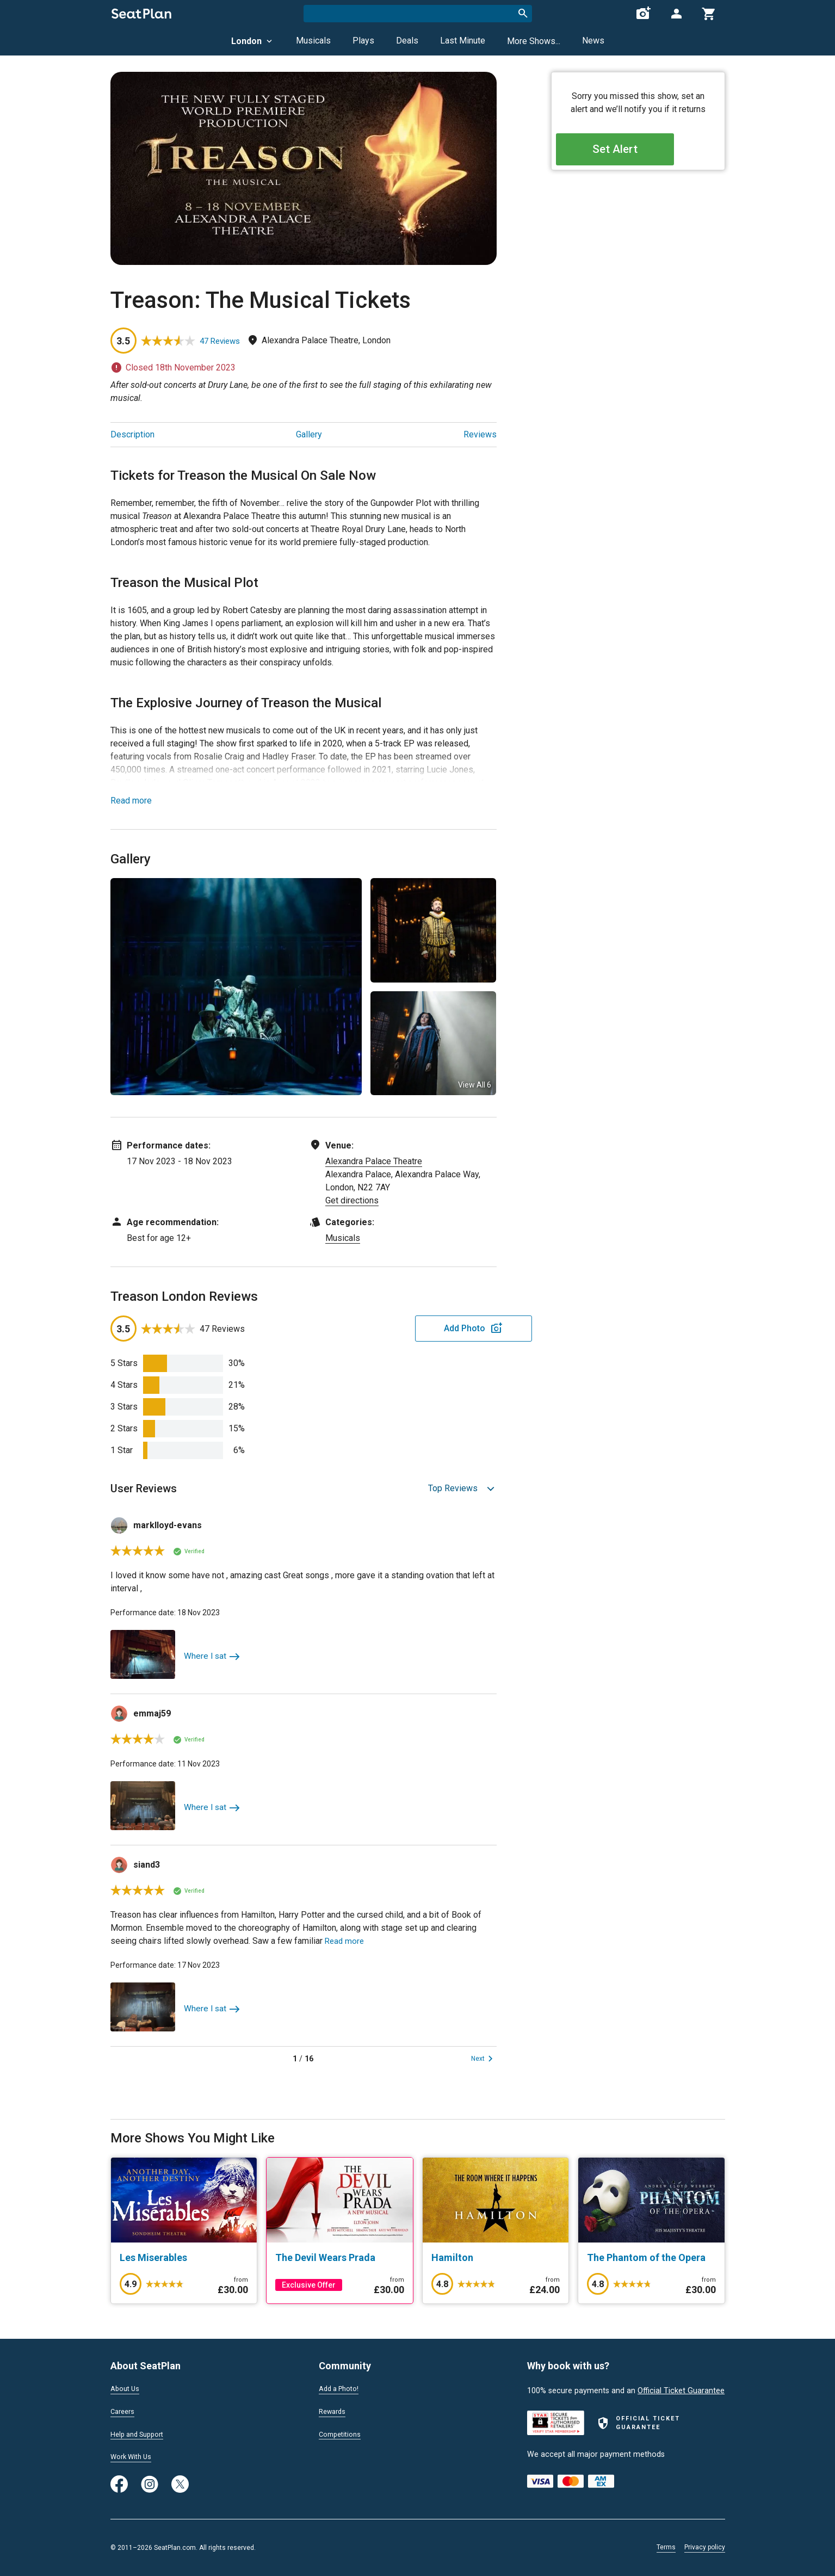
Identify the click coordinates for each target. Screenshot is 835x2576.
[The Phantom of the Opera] (651, 2257)
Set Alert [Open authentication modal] (638, 153)
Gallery (309, 434)
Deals (407, 40)
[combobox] (418, 13)
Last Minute (462, 40)
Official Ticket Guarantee (681, 2388)
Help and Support (141, 2433)
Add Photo (411, 1328)
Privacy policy (704, 2547)
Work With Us (134, 2456)
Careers (124, 2410)
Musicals (313, 40)
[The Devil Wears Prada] (339, 2257)
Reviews (480, 434)
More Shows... (533, 41)
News (593, 40)
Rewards (334, 2410)
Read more (131, 800)
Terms (666, 2547)
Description (132, 434)
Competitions (342, 2433)
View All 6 (474, 1084)
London (252, 41)
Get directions (352, 1200)
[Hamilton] (495, 2257)
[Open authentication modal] (676, 13)
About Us (126, 2386)
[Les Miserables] (184, 2257)
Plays (363, 40)
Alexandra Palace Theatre (373, 1161)
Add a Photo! (342, 2386)
